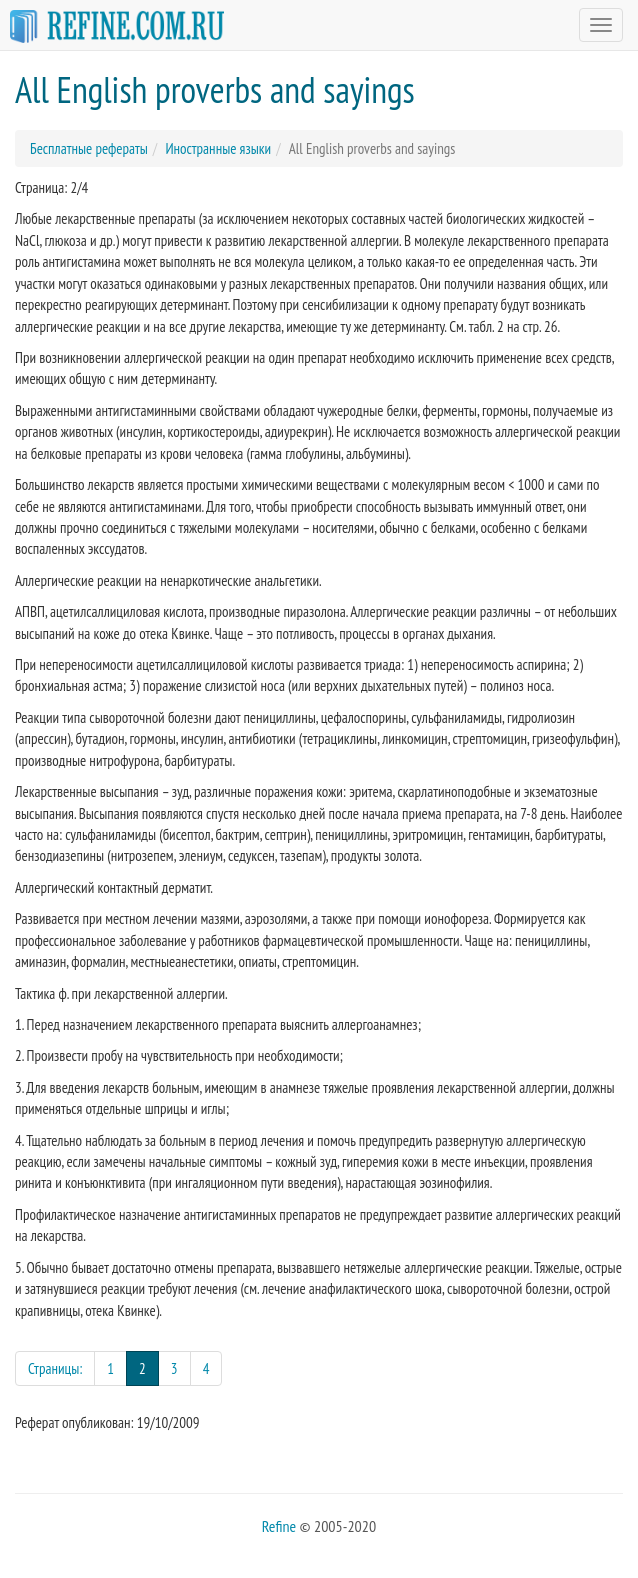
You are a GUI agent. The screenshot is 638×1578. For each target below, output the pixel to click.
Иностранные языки (218, 148)
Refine (279, 1526)
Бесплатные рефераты (89, 148)
